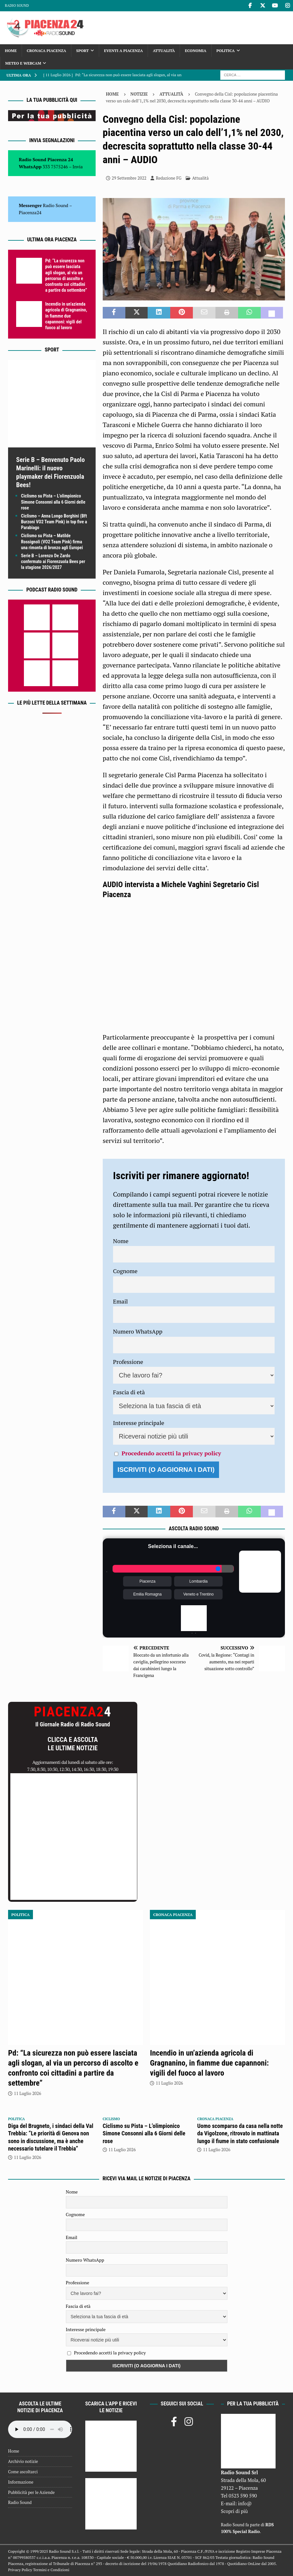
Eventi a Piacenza (123, 50)
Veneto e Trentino (198, 1594)
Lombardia (198, 1581)
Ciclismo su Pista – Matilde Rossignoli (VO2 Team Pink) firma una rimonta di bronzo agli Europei (52, 541)
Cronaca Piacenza (46, 50)
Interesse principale (138, 1423)
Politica (225, 50)
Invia (78, 166)
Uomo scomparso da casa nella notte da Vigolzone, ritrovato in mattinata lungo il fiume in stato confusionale (240, 2133)
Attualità (164, 50)
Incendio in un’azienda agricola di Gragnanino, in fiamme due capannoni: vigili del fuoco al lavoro (66, 315)
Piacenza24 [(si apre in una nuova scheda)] (30, 212)
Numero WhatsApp (137, 1331)
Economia (195, 50)
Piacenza (147, 1581)
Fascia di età (129, 1392)
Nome (121, 1241)
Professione (128, 1362)
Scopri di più (234, 2511)
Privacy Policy (20, 2569)
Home (11, 50)
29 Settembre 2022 (129, 178)
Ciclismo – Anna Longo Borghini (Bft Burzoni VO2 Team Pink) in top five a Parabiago (54, 521)
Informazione (20, 2482)
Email (120, 1301)
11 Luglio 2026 (27, 2093)
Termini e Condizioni (51, 2569)
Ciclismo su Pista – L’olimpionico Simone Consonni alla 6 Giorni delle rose (53, 501)
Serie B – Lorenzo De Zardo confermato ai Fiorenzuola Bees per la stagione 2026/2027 (53, 561)
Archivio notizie (23, 2461)
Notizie (139, 94)
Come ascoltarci (23, 2472)
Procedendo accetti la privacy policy (171, 1453)
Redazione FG (168, 178)
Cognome (125, 1271)
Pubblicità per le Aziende (31, 2492)
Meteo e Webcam (23, 63)
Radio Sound (17, 5)
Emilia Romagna (147, 1594)
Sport (82, 50)
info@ (245, 2503)
